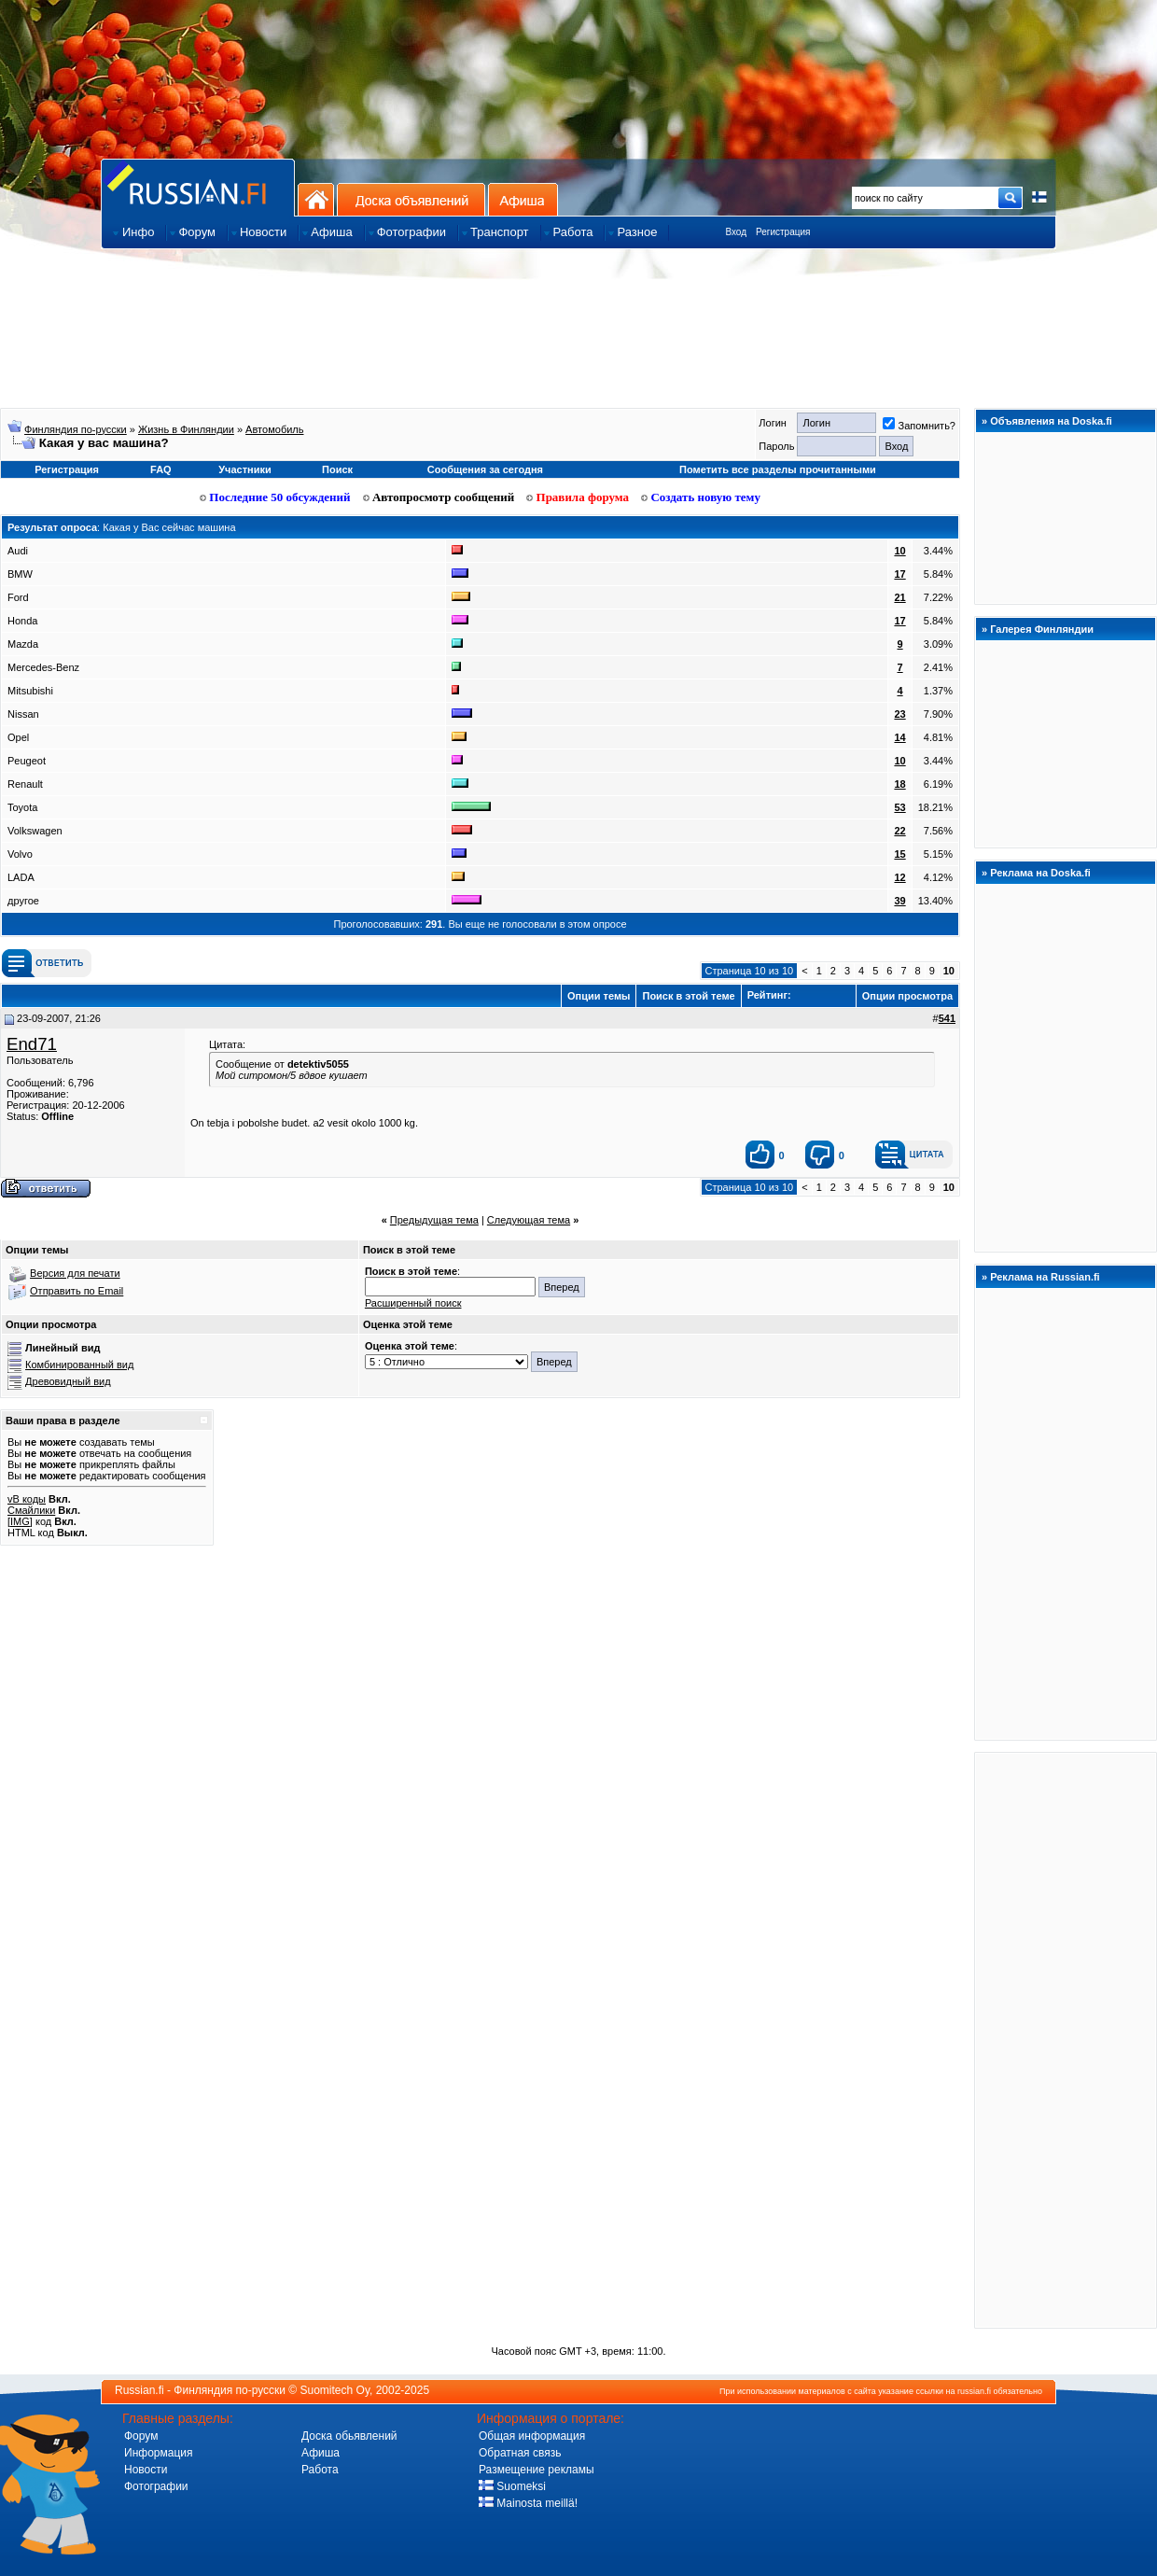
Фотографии (156, 2486)
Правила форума (577, 497)
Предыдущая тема (434, 1219)
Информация (158, 2452)
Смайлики (31, 1510)
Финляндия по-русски (75, 429)
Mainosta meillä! (528, 2503)
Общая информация (532, 2436)
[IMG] (20, 1521)
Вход (735, 232)
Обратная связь (520, 2452)
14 (899, 737)
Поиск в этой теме (688, 995)
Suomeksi (512, 2486)
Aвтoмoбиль (274, 429)
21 (899, 597)
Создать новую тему (700, 497)
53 (899, 807)
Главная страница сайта (198, 187)
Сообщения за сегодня (485, 469)
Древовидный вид (68, 1381)
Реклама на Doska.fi (1040, 872)
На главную (316, 199)
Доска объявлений (411, 199)
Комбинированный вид (79, 1364)
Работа (320, 2469)
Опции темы (598, 995)
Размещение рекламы (536, 2469)
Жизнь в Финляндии (186, 429)
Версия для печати (75, 1273)
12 (899, 877)
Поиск (337, 469)
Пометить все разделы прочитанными (777, 469)
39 (899, 900)
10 (899, 550)
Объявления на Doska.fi (1051, 421)
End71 (32, 1044)
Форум (141, 2436)
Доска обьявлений (349, 2436)
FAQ (161, 469)
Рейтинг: (798, 995)
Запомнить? (919, 425)
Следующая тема (528, 1219)
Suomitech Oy (334, 2390)
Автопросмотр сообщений (439, 497)
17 (899, 574)
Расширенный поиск (413, 1303)
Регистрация (783, 232)
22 (899, 830)
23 (899, 714)
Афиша (523, 199)
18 (899, 784)
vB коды (26, 1499)
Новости (145, 2469)
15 (899, 854)
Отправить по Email (76, 1290)
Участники (245, 469)
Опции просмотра (907, 995)
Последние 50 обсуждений (275, 497)
